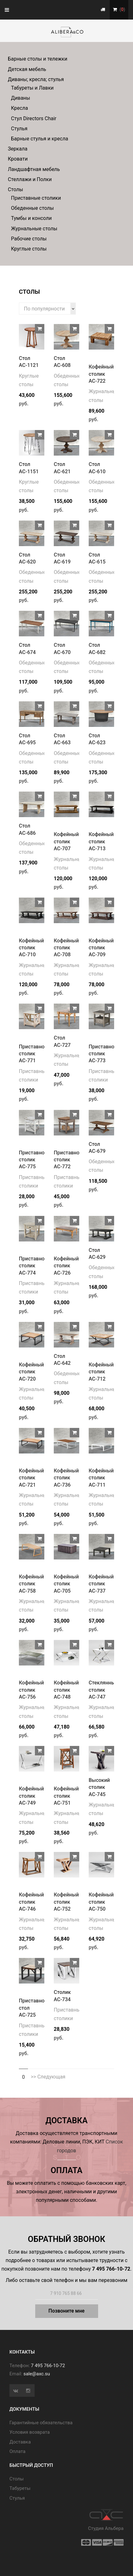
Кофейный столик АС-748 (66, 1690)
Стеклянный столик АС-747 (103, 1690)
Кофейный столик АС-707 (66, 841)
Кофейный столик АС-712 (101, 1372)
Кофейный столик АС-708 (66, 948)
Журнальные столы (34, 229)
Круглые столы (29, 249)
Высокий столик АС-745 (99, 1787)
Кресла (19, 108)
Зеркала (17, 149)
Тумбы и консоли (31, 218)
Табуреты (19, 2488)
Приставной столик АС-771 (33, 1054)
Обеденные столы (32, 208)
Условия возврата (29, 2432)
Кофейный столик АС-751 (66, 1796)
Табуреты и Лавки (32, 88)
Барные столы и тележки (37, 59)
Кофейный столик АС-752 (66, 1902)
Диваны (20, 98)
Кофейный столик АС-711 (101, 1478)
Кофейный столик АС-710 (31, 948)
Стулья (19, 129)
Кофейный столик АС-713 (101, 841)
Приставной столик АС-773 (103, 1054)
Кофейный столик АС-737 (101, 1584)
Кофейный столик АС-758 (31, 1584)
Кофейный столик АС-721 (31, 1478)
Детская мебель (27, 69)
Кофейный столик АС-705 (66, 1584)
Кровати (18, 159)
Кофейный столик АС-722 (101, 374)
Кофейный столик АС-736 (66, 1478)
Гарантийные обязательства (41, 2423)
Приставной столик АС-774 (33, 1266)
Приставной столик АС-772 (68, 1160)
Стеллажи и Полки (30, 179)
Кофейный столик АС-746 (31, 1902)
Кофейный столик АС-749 (31, 1796)
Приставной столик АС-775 (33, 1160)
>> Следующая (48, 2077)
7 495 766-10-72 (48, 2365)
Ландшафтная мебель (34, 169)
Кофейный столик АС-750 (101, 1902)
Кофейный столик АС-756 (31, 1690)
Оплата (17, 2451)
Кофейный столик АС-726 (66, 1266)
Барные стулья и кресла (39, 139)
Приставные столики (36, 198)
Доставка (20, 2442)
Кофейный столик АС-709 (101, 948)
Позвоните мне (66, 2311)
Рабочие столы (29, 239)
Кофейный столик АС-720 (31, 1372)
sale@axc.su (37, 2374)
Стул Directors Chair (33, 118)
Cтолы (16, 2479)
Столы (15, 189)
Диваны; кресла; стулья (36, 79)
